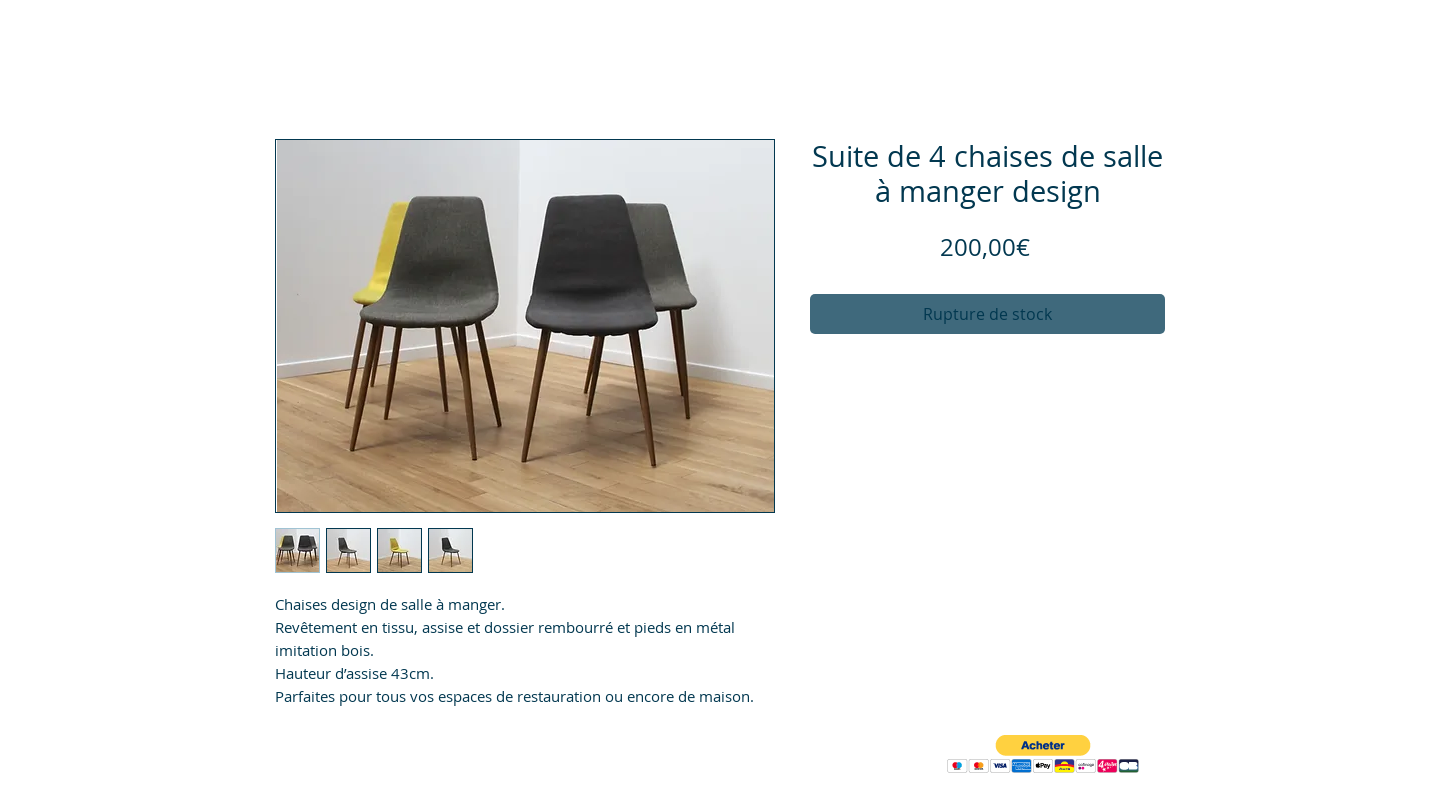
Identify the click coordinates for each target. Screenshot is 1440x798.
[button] (1043, 754)
